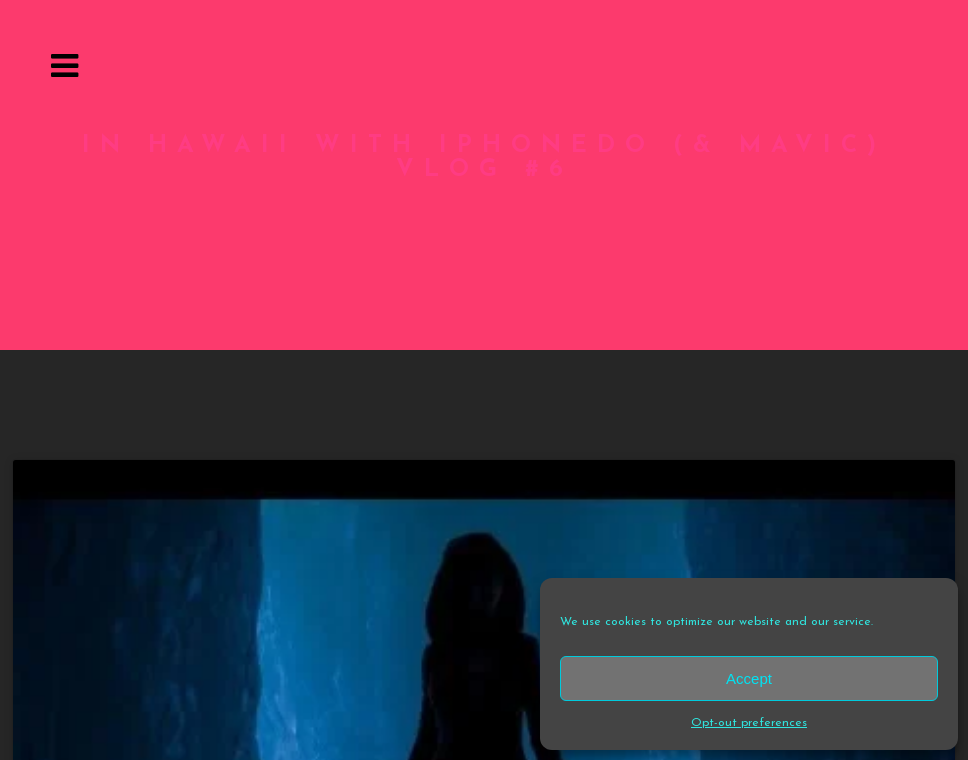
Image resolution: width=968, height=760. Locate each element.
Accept (749, 676)
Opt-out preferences (749, 721)
